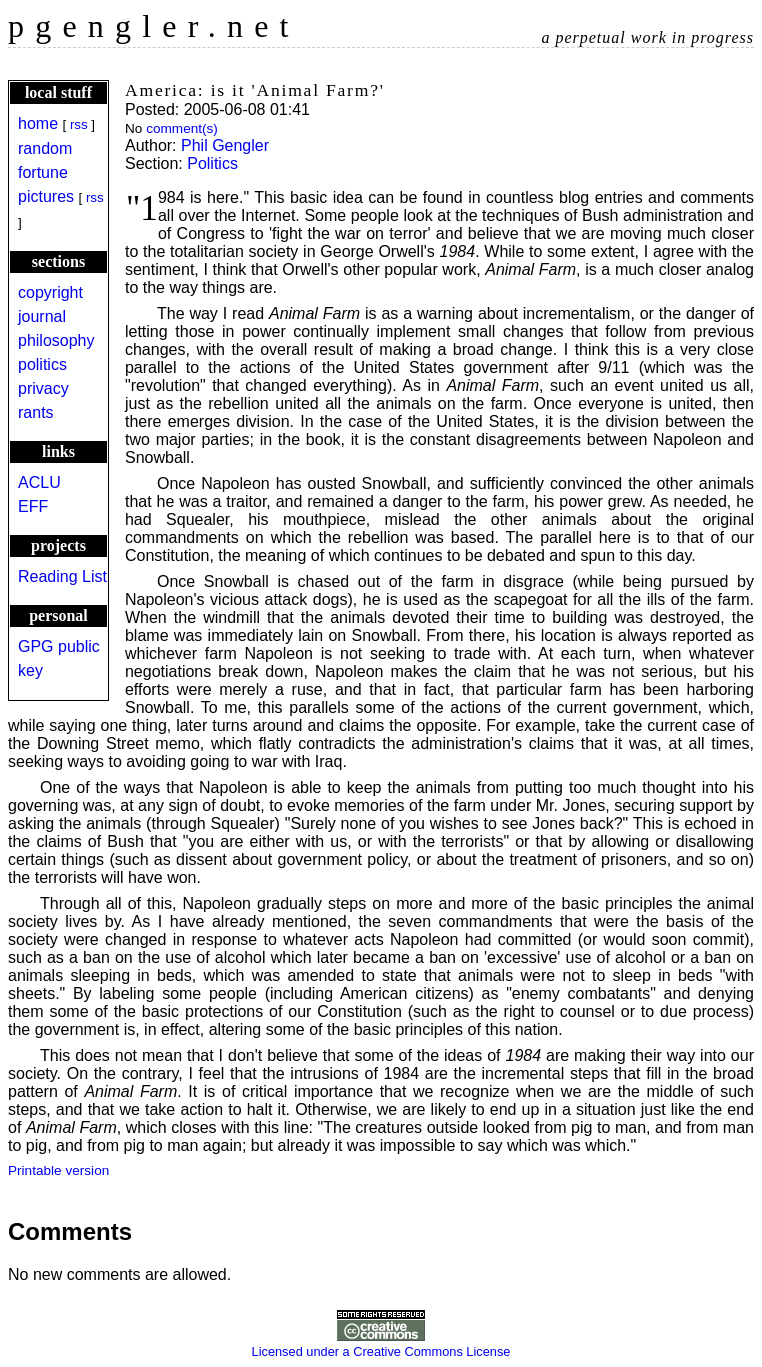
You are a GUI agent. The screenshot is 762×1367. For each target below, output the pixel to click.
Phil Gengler (225, 145)
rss (79, 124)
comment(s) (182, 128)
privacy (43, 388)
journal (42, 316)
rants (36, 412)
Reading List (62, 576)
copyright (50, 292)
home (38, 123)
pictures (46, 196)
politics (42, 364)
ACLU (39, 482)
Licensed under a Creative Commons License (381, 1344)
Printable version (58, 1170)
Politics (212, 163)
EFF (33, 506)
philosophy (56, 340)
